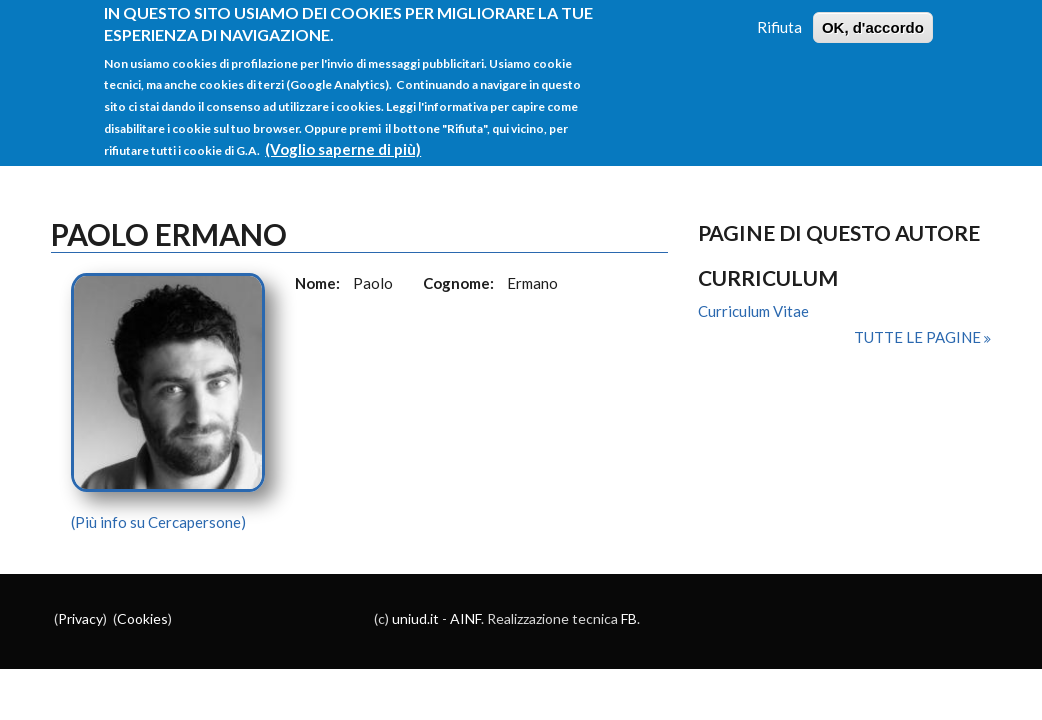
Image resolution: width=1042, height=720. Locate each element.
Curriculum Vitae (753, 311)
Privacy (80, 618)
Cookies (142, 618)
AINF (465, 618)
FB (629, 618)
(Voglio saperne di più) (343, 137)
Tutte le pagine (919, 337)
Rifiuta (779, 15)
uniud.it (415, 618)
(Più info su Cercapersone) (158, 522)
